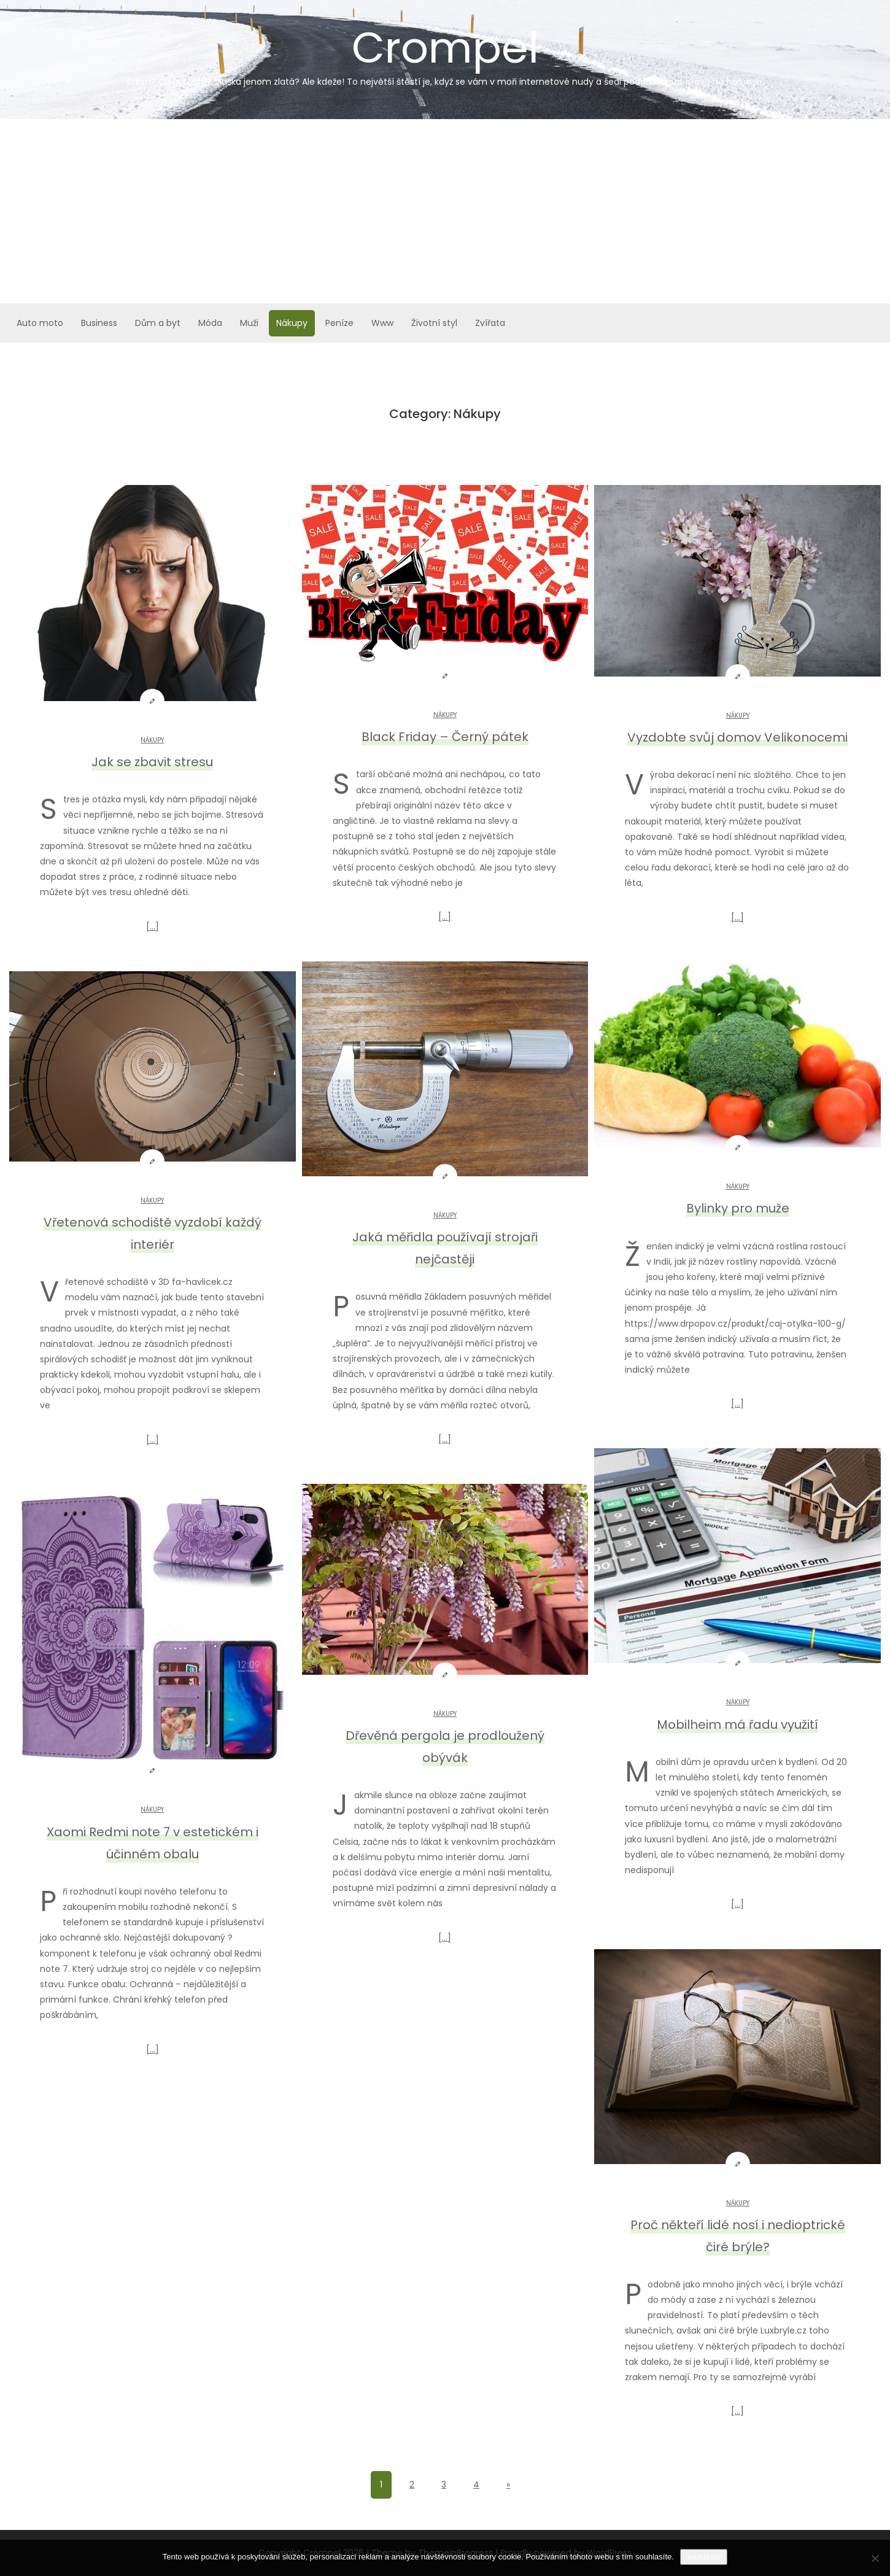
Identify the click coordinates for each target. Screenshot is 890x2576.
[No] (875, 2558)
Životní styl (434, 323)
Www (382, 323)
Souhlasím (703, 2556)
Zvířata (490, 323)
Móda (210, 323)
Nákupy (292, 323)
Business (99, 323)
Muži (249, 323)
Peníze (339, 323)
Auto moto (40, 323)
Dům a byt (157, 323)
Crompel (445, 52)
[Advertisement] (445, 211)
